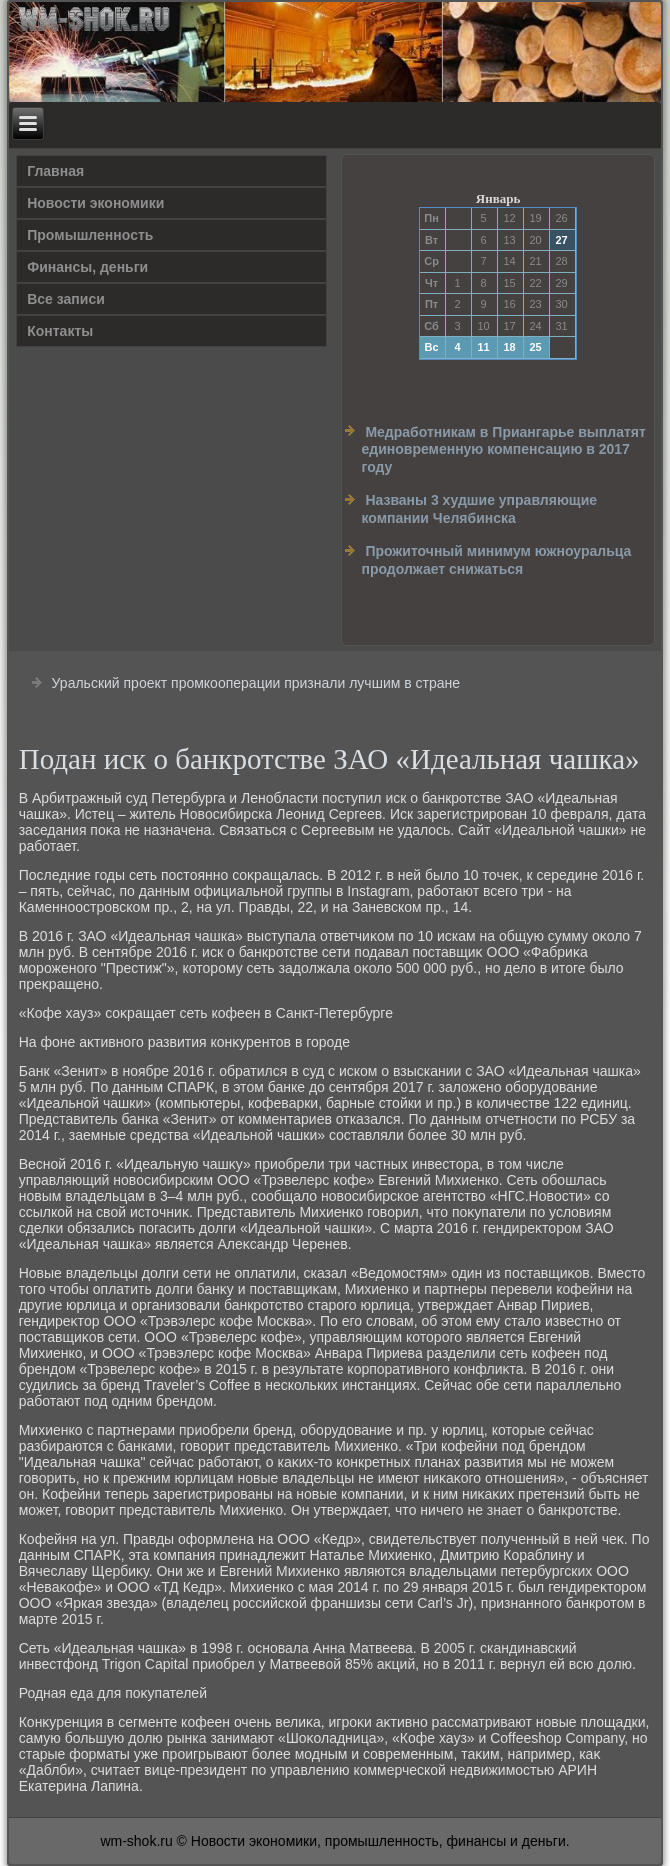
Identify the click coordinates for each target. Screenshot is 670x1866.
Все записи (66, 299)
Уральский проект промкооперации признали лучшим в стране (256, 683)
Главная (55, 171)
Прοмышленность (90, 235)
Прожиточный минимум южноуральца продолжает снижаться (496, 560)
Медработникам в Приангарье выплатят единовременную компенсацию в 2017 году (503, 449)
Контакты (60, 331)
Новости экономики (95, 203)
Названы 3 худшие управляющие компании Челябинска (479, 509)
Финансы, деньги (87, 267)
